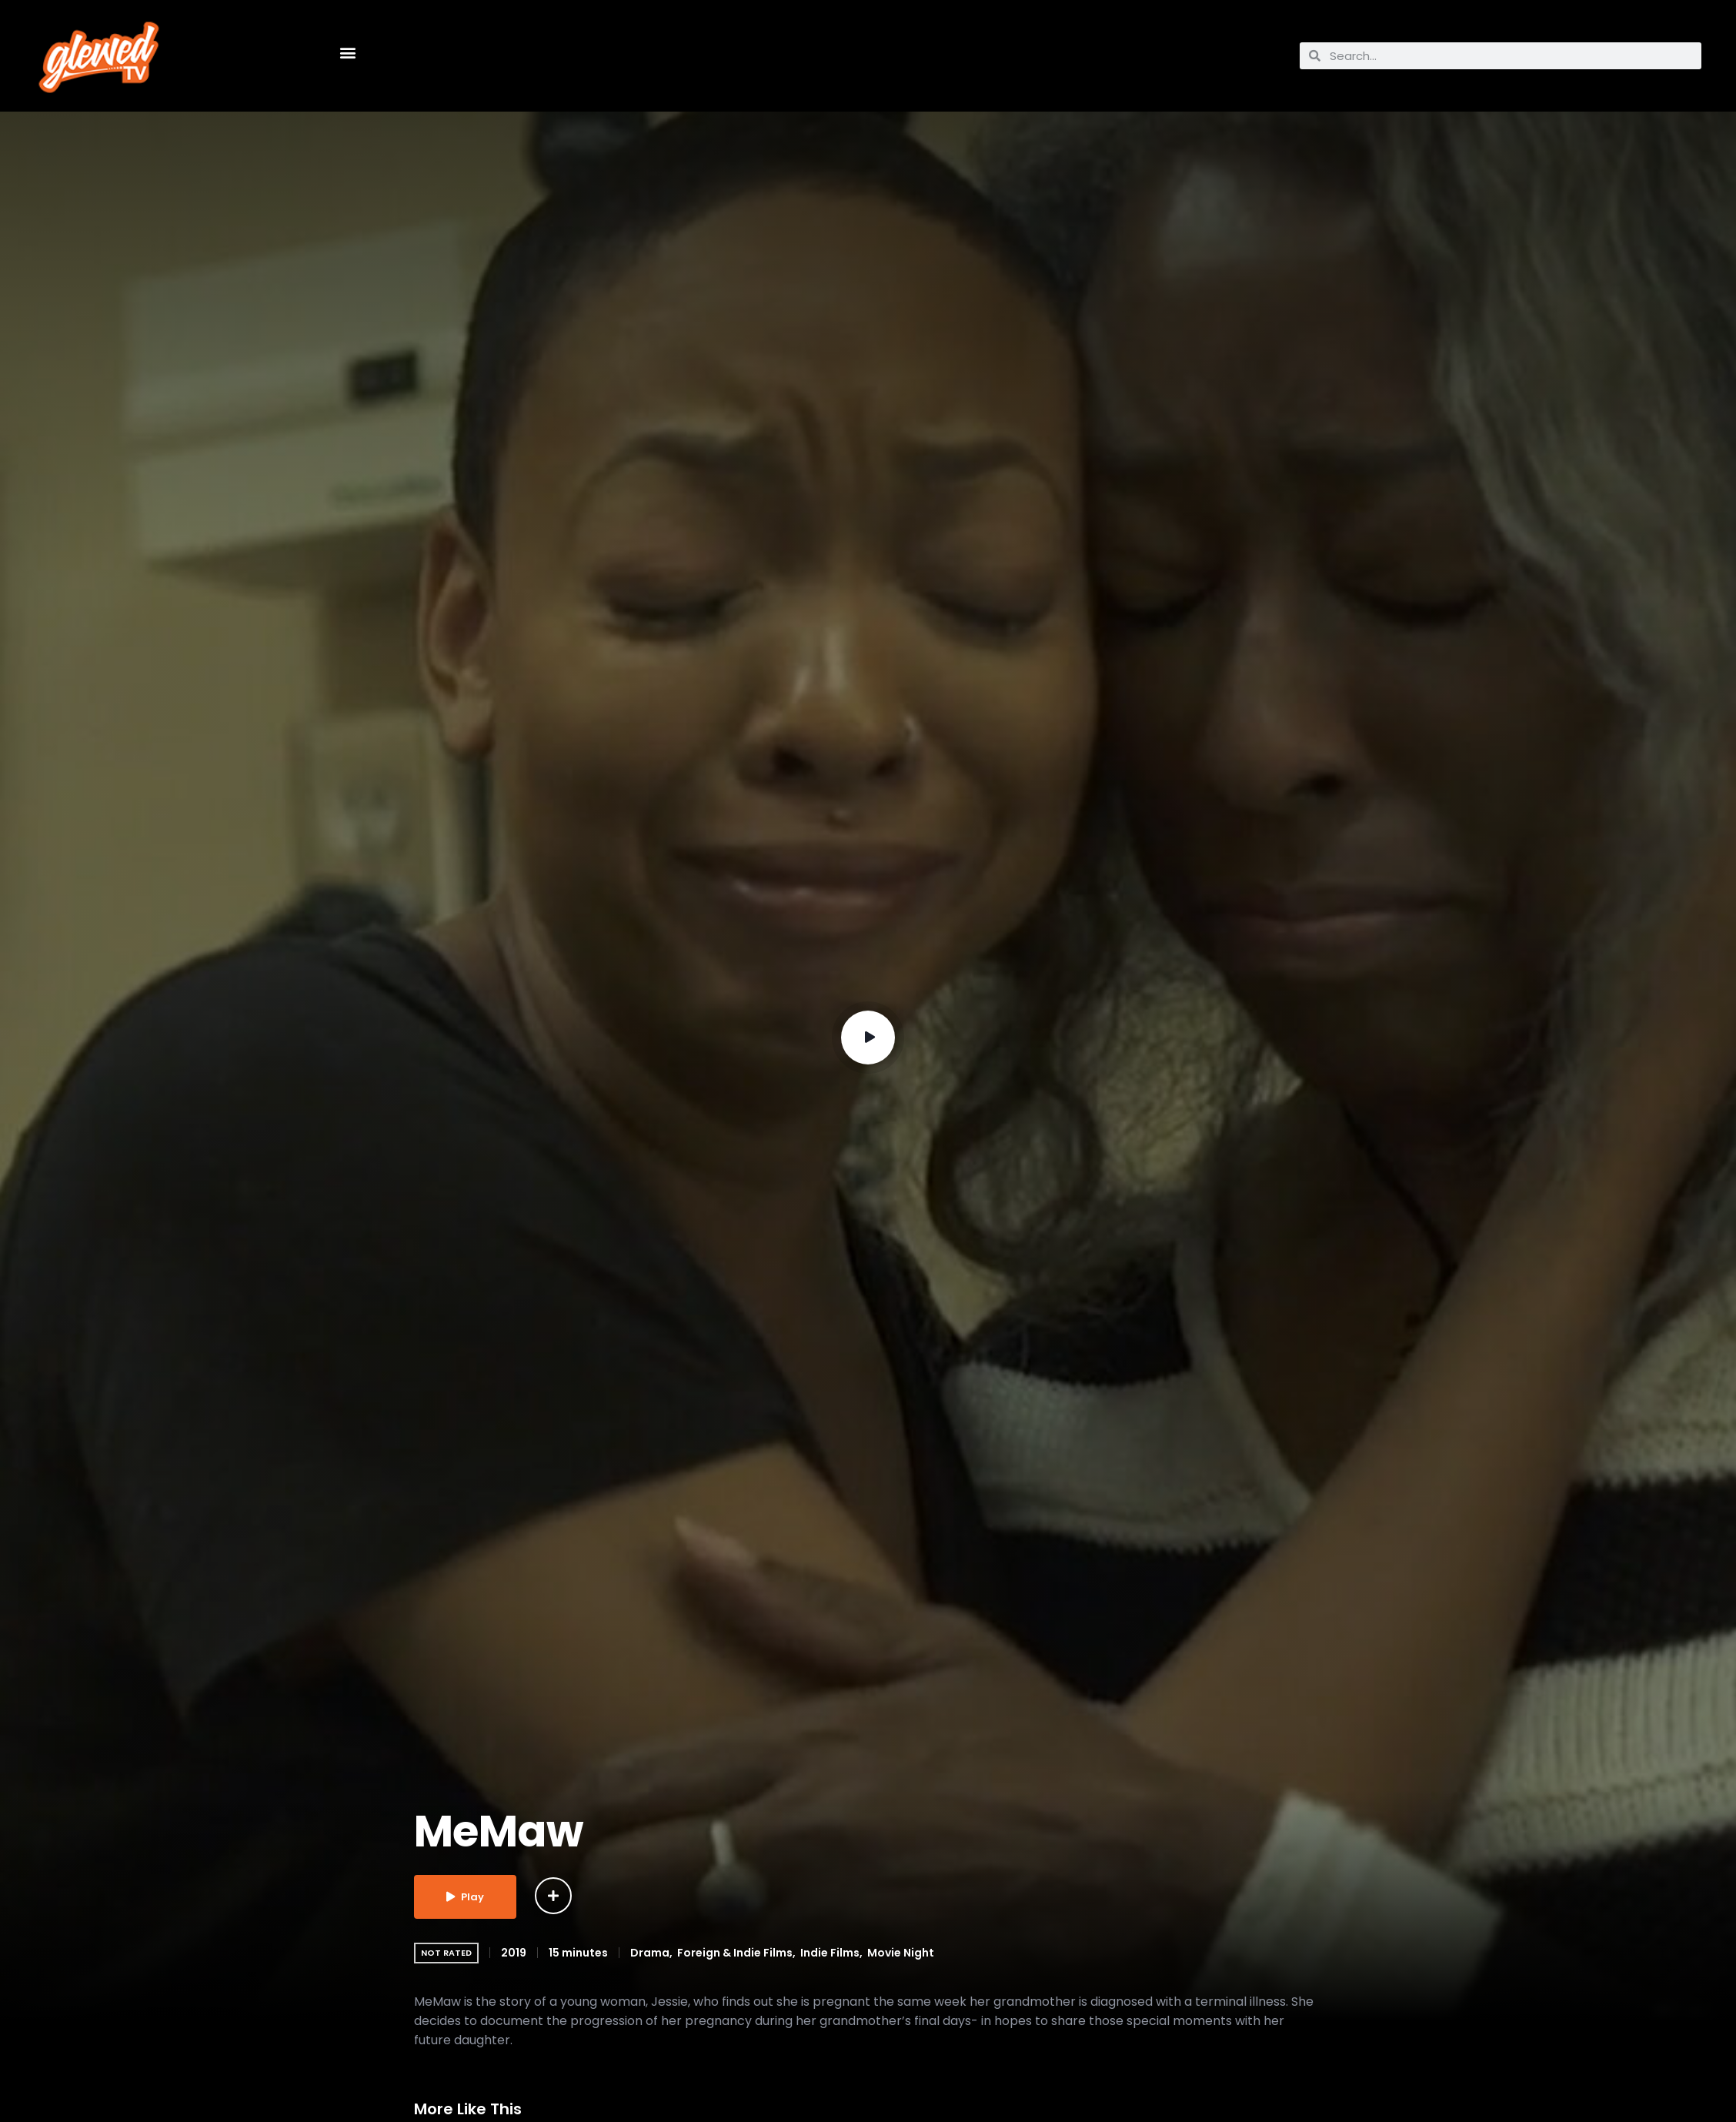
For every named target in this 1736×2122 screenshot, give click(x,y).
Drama (649, 1952)
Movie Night (900, 1952)
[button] (347, 52)
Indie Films (830, 1952)
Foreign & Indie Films (735, 1952)
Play (465, 1897)
